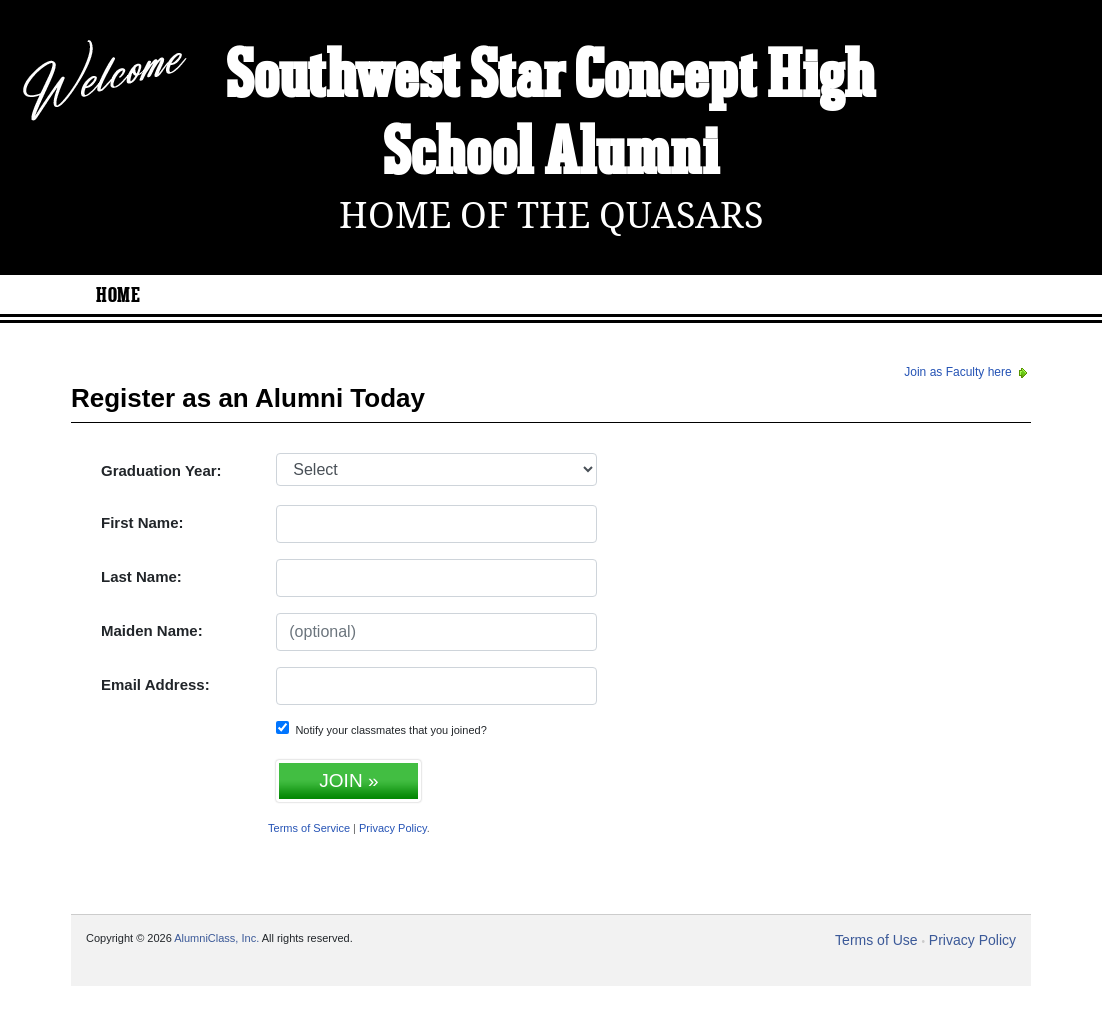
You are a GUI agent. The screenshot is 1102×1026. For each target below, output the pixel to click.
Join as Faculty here (967, 372)
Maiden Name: (152, 630)
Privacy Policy (393, 828)
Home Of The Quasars (551, 215)
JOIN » (348, 780)
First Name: (142, 522)
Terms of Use (876, 940)
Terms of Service (309, 828)
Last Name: (141, 576)
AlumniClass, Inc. (216, 938)
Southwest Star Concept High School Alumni (551, 116)
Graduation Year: (161, 470)
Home (118, 296)
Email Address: (155, 684)
